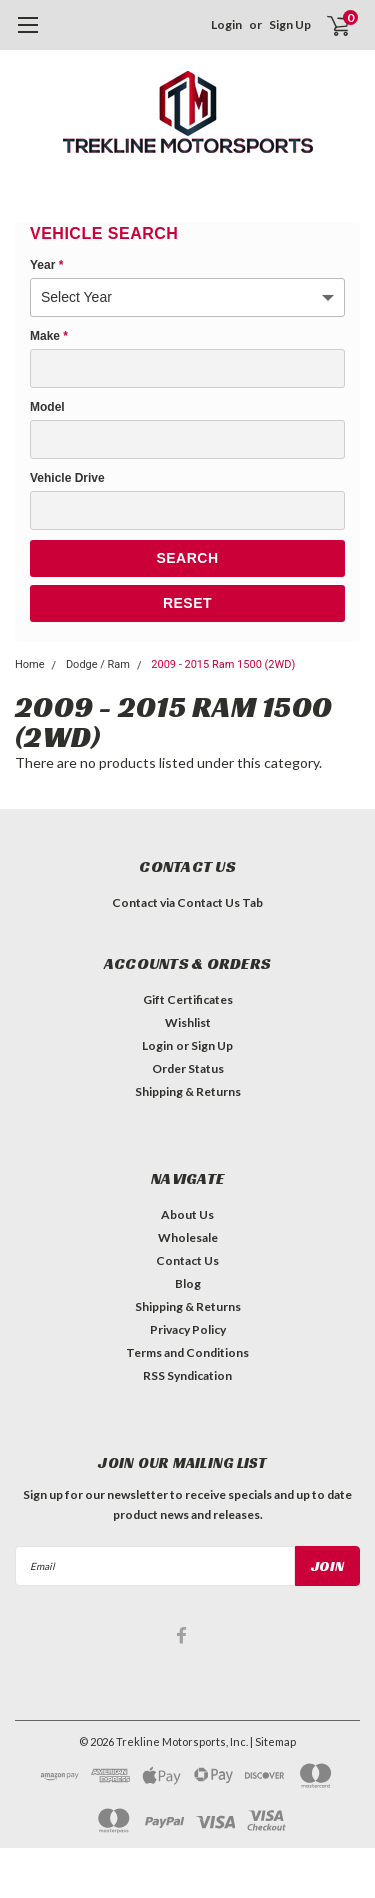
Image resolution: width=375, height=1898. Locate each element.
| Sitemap (273, 1741)
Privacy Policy (188, 1329)
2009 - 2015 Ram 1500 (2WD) (223, 664)
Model (47, 407)
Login (226, 24)
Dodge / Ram (98, 664)
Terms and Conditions (187, 1352)
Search (187, 558)
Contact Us (187, 1260)
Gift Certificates (188, 999)
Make (49, 336)
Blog (188, 1283)
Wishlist (188, 1022)
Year (46, 265)
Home (30, 664)
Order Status (188, 1068)
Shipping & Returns (188, 1091)
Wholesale (188, 1237)
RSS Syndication (187, 1375)
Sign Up (290, 24)
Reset (187, 603)
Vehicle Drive (67, 478)
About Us (187, 1214)
